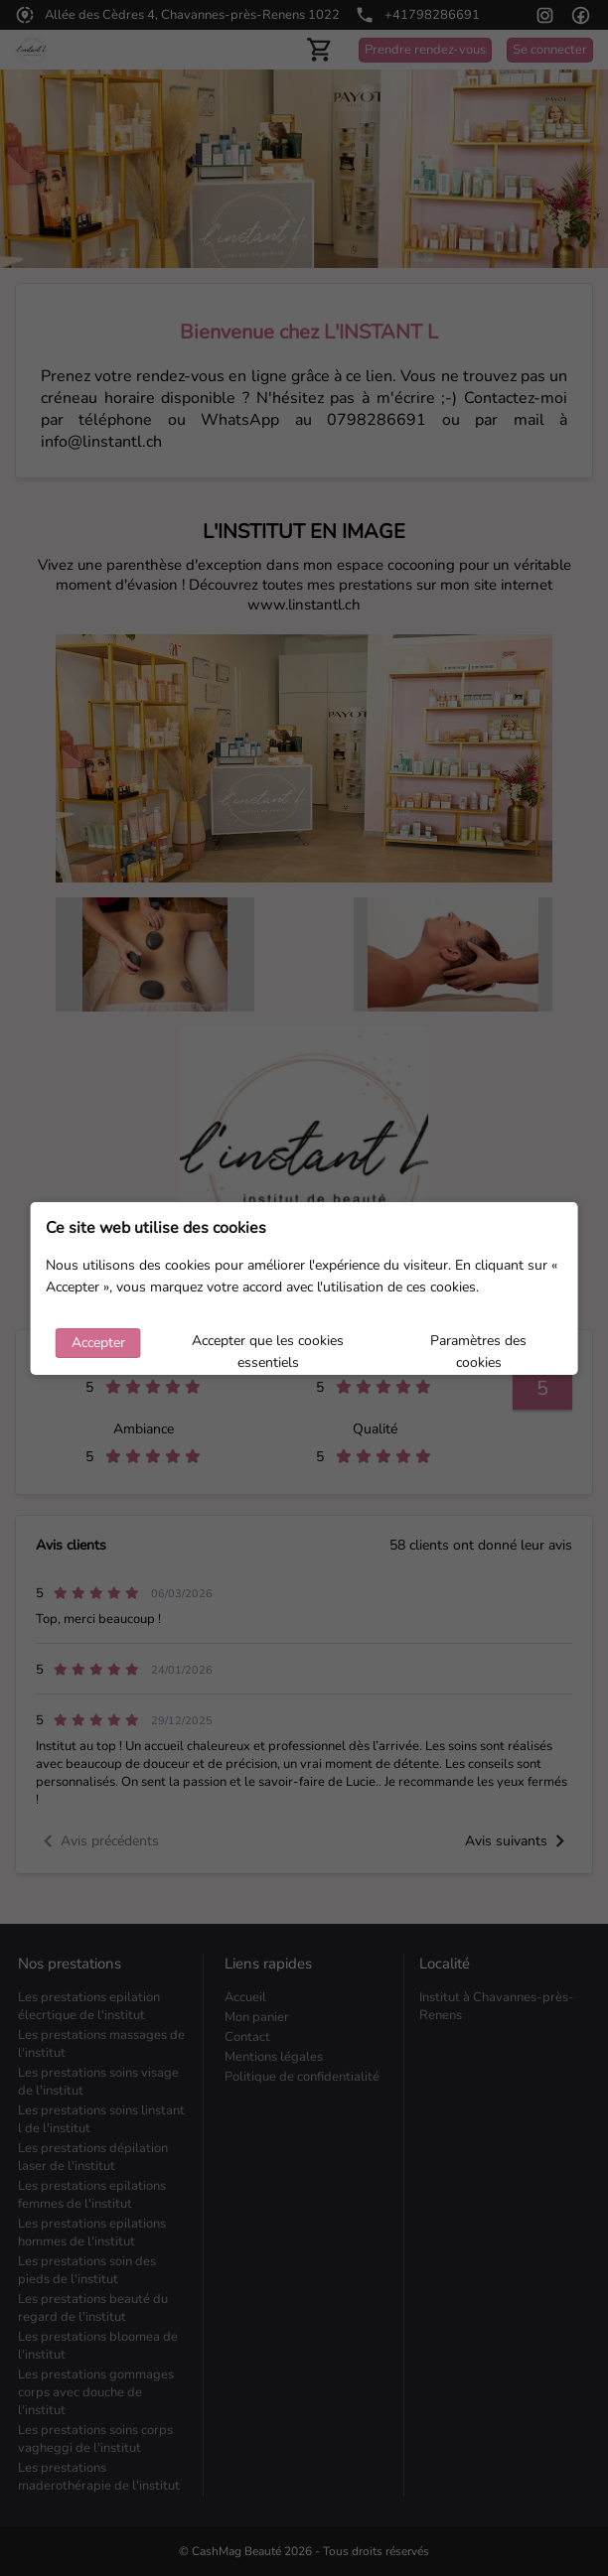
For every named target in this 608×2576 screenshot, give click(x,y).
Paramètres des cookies (478, 1345)
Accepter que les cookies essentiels (268, 1345)
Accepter (98, 1342)
